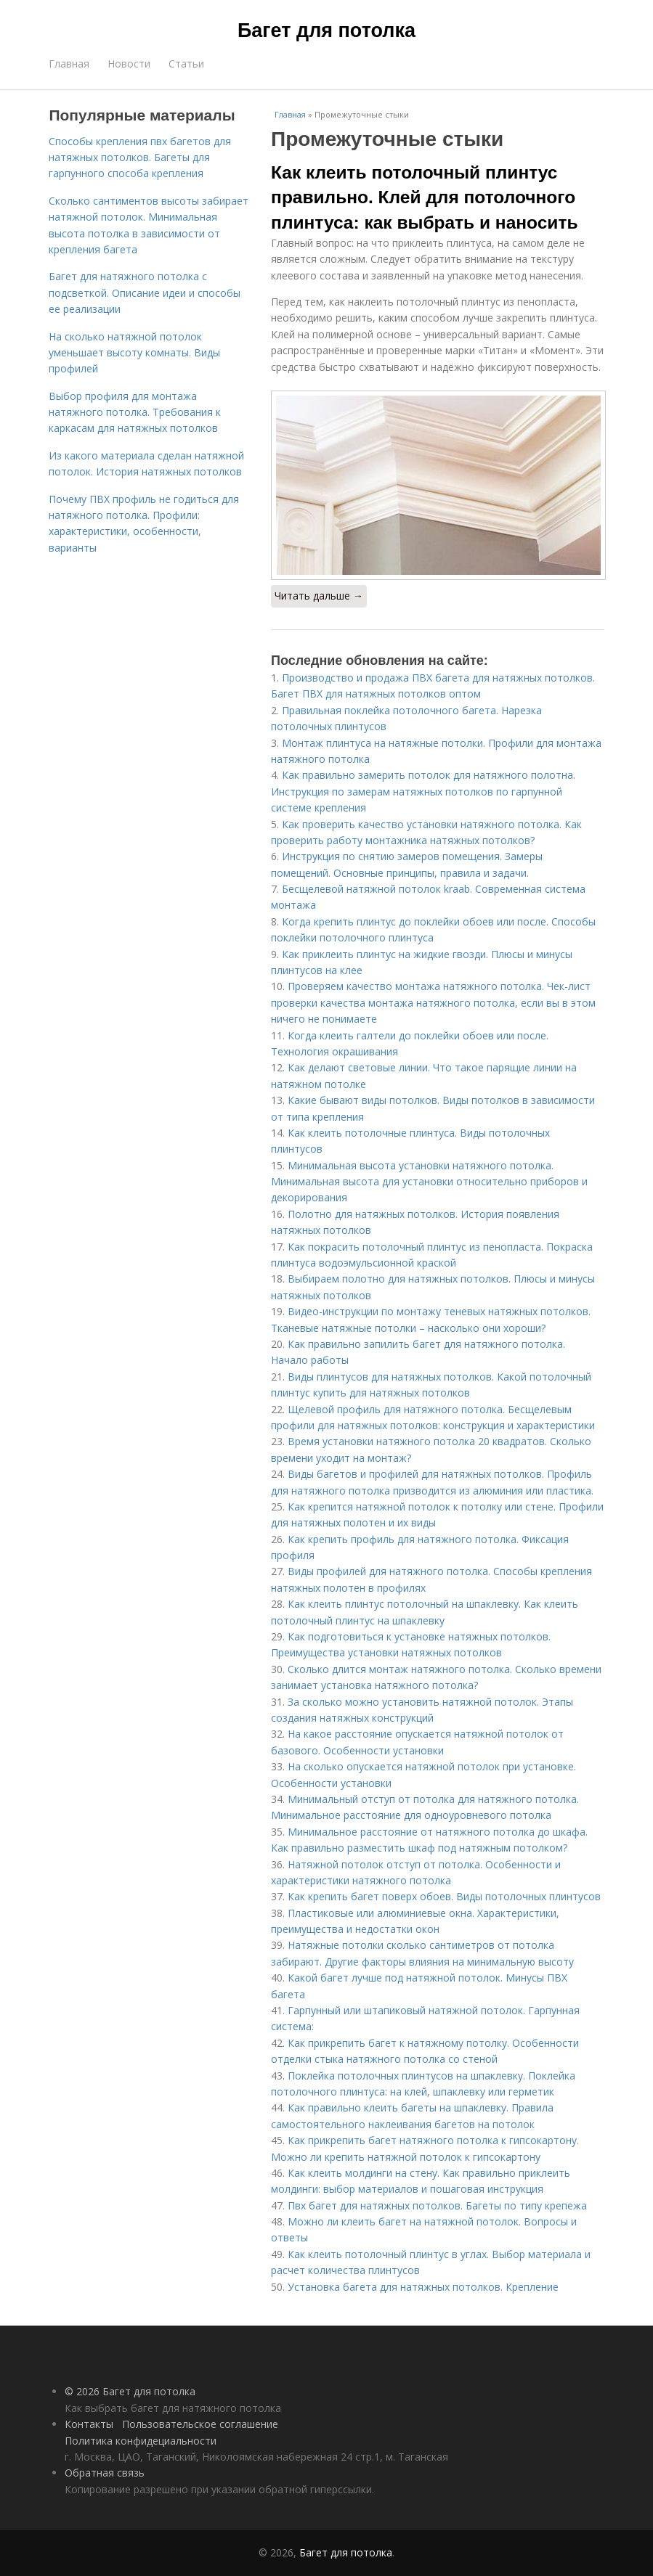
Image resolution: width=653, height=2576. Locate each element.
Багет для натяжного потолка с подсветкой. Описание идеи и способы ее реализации (144, 292)
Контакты (89, 2424)
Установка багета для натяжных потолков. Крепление (423, 2287)
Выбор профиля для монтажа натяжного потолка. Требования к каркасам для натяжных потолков (135, 412)
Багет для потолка (326, 30)
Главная (69, 63)
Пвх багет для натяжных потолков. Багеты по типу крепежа (437, 2205)
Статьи (186, 63)
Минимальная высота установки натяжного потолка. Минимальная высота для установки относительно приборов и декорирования (429, 1181)
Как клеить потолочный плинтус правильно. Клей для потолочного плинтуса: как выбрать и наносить (424, 197)
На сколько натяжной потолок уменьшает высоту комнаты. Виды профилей (134, 353)
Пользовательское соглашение (200, 2424)
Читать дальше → (319, 595)
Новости (129, 63)
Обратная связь (105, 2472)
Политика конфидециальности (140, 2441)
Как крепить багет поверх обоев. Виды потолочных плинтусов (444, 1896)
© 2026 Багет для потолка (130, 2391)
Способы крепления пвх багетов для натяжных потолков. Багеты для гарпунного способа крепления (140, 157)
